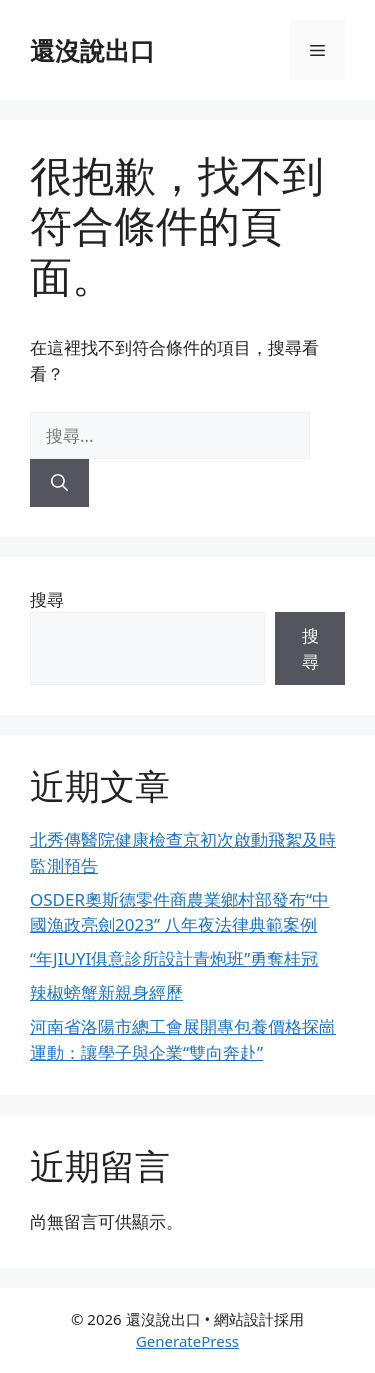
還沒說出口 (92, 50)
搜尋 (47, 599)
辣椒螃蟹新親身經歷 (106, 992)
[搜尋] (59, 483)
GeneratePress (187, 1341)
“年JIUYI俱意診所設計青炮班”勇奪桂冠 (174, 958)
